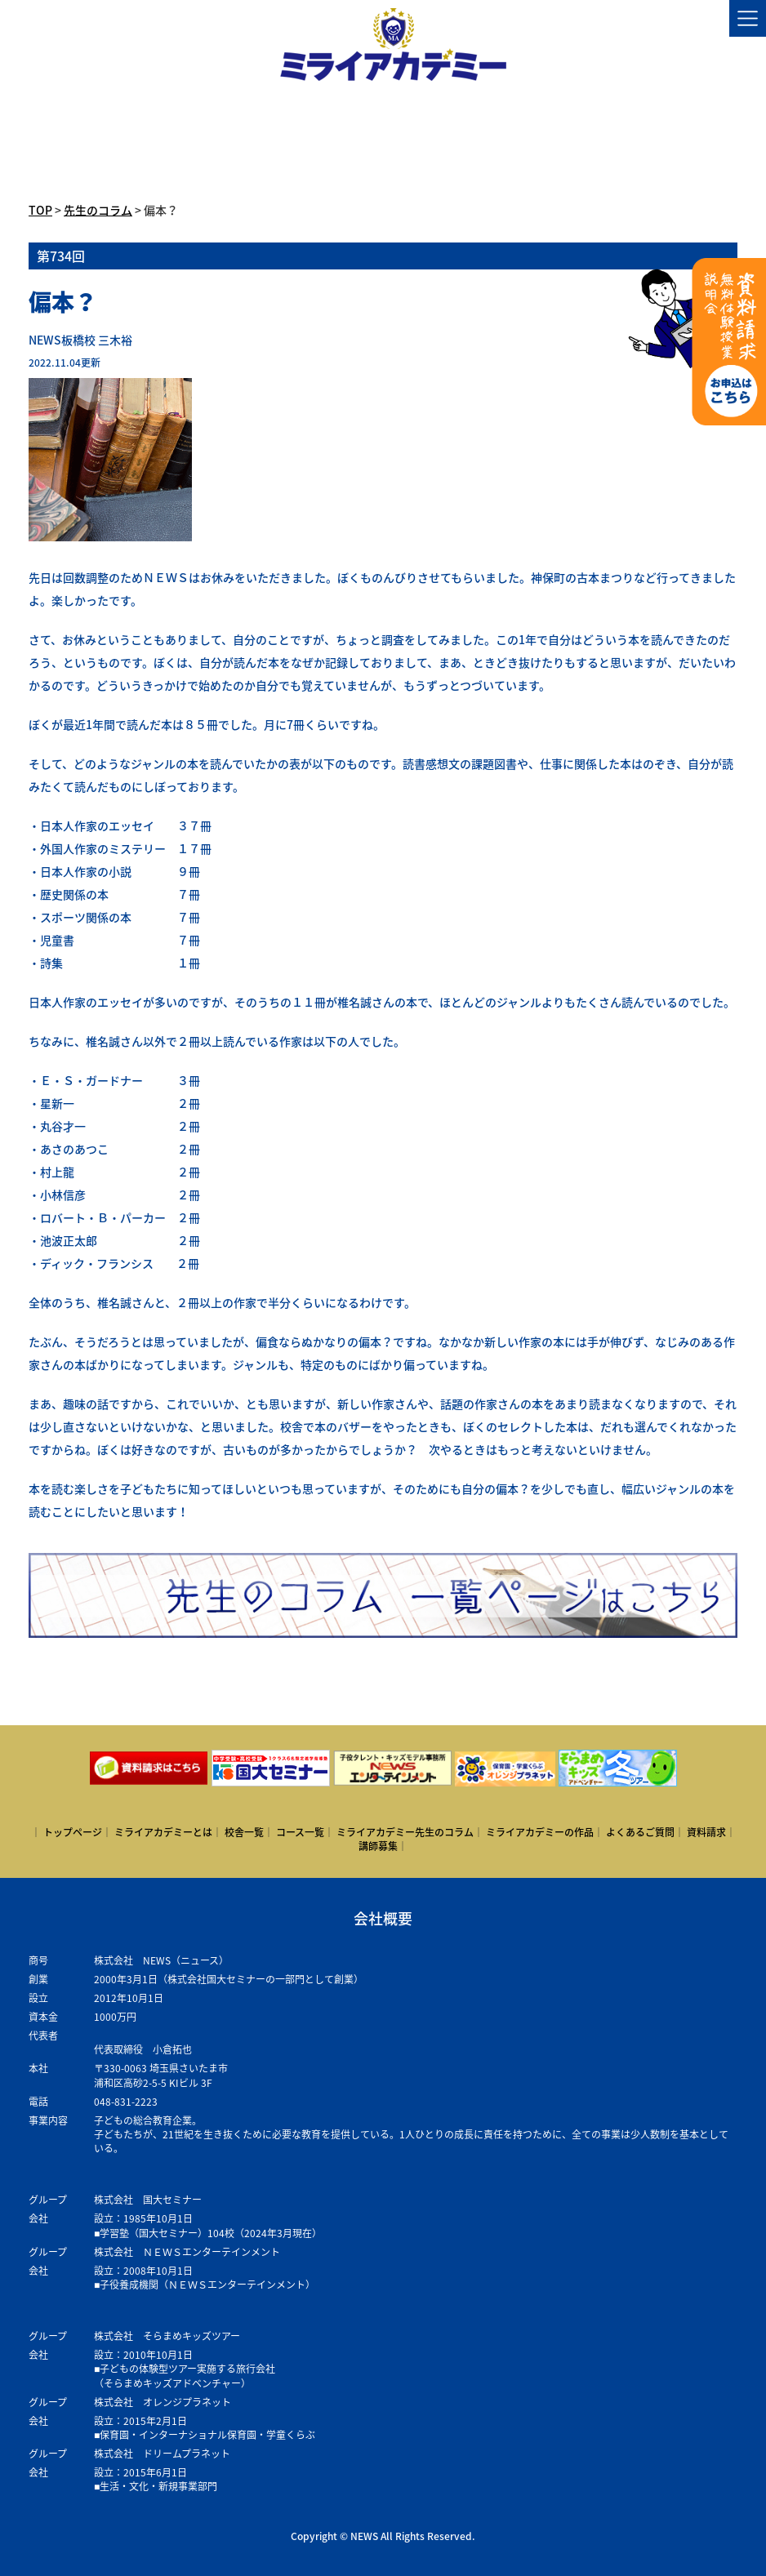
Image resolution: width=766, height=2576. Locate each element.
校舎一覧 (244, 1832)
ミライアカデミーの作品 (540, 1832)
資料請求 (706, 1832)
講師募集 (378, 1846)
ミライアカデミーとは (163, 1832)
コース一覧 (300, 1832)
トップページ (72, 1832)
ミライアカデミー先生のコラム (405, 1832)
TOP (40, 210)
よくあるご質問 (640, 1832)
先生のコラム (98, 210)
